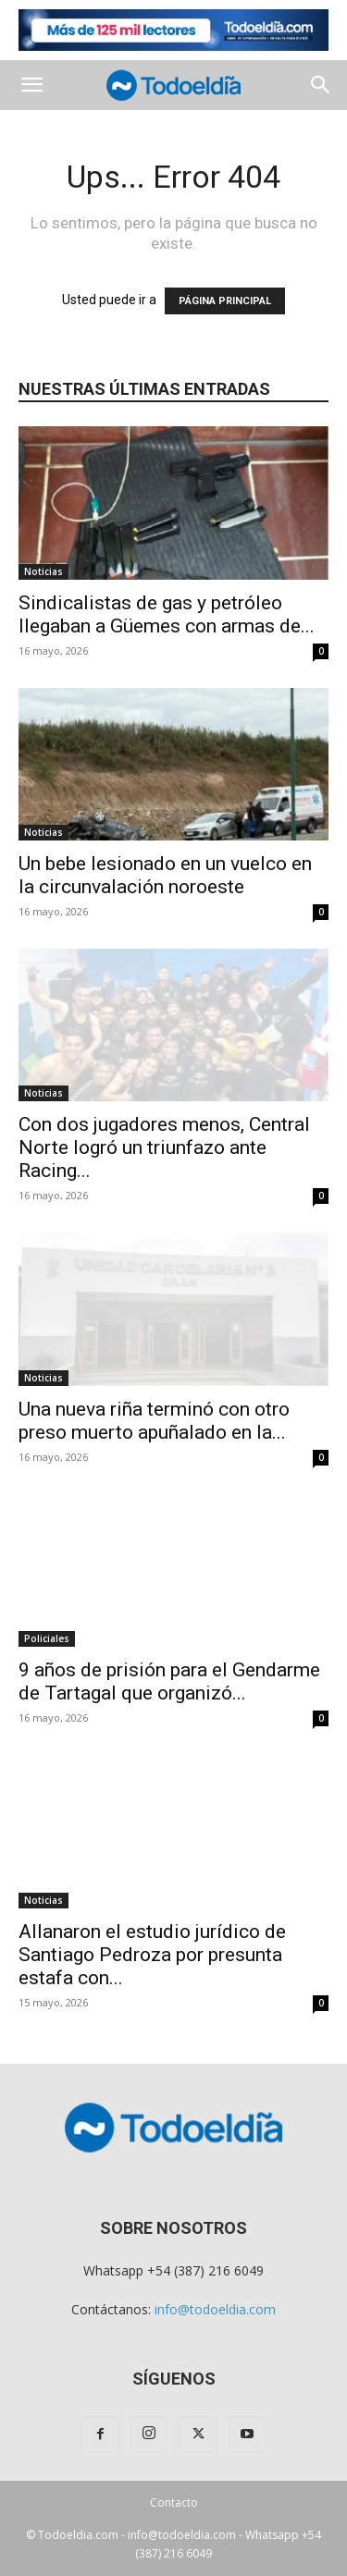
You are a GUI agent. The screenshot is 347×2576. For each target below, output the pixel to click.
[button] (31, 85)
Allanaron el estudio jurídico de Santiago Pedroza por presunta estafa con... (152, 1954)
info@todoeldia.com (215, 2309)
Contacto (174, 2502)
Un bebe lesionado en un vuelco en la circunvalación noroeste (165, 875)
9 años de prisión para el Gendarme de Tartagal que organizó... (169, 1681)
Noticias (43, 571)
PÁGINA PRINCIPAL (225, 301)
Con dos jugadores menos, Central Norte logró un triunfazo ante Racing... (164, 1147)
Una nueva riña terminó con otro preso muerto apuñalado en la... (154, 1420)
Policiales (46, 1638)
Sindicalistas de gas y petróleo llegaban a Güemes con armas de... (167, 614)
